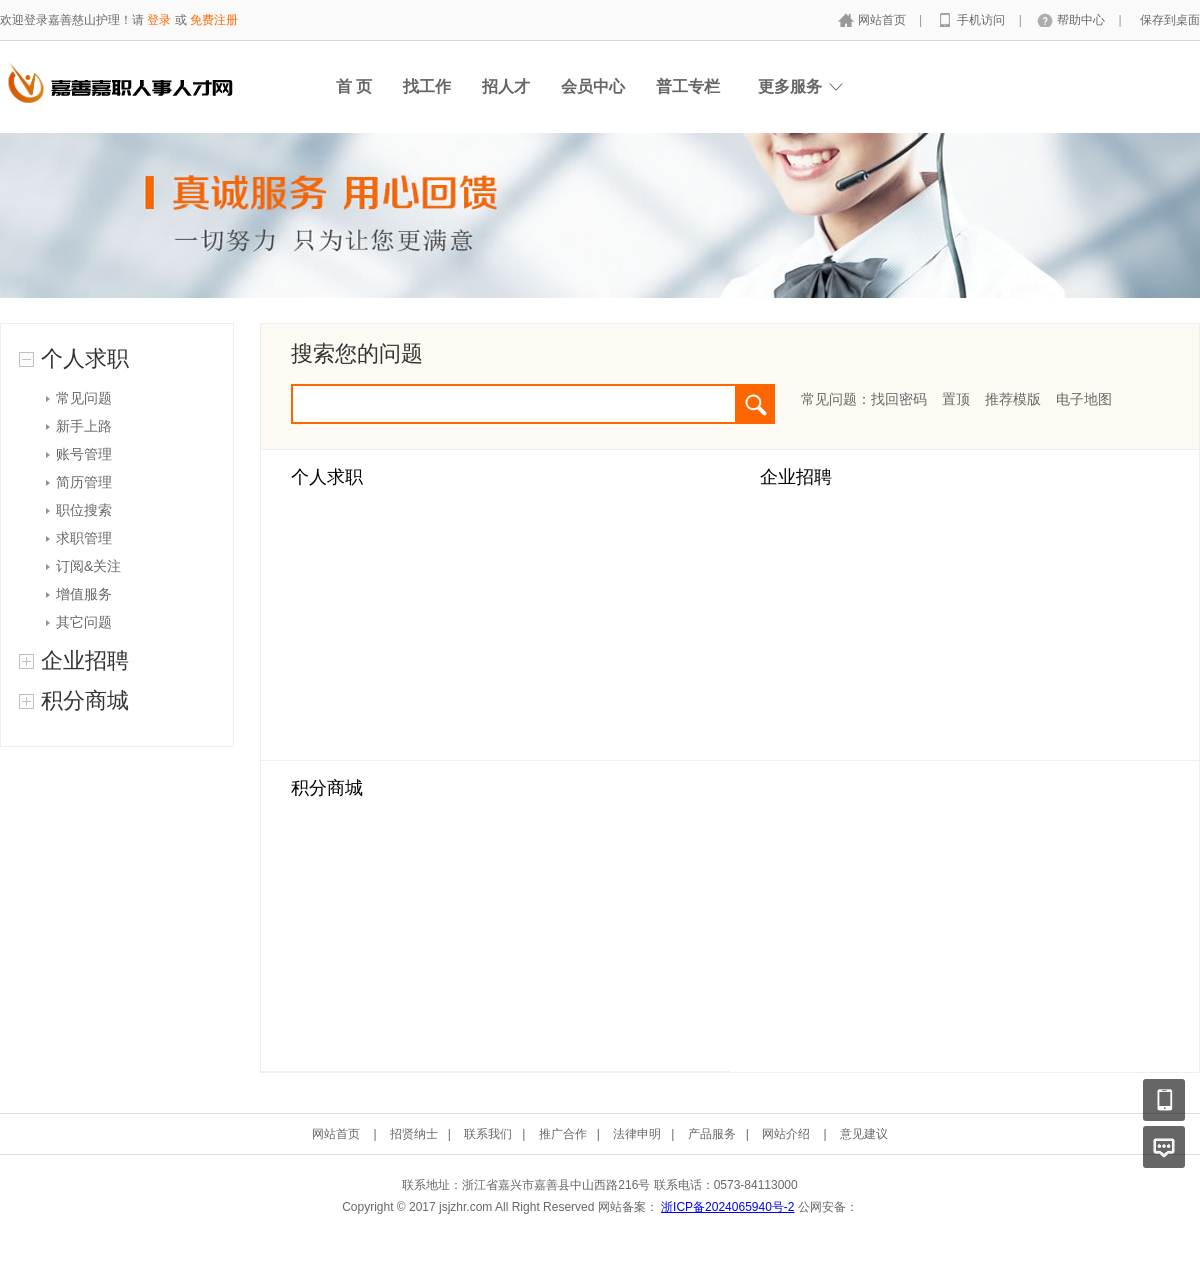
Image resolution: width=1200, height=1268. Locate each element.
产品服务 (712, 1134)
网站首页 (883, 20)
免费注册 (214, 20)
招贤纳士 (414, 1134)
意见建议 (864, 1134)
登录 (159, 20)
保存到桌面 (1170, 20)
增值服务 (84, 594)
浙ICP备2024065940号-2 (727, 1207)
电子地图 (1084, 399)
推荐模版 (1013, 399)
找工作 (427, 86)
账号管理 (84, 454)
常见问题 (84, 398)
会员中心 (593, 86)
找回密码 (899, 399)
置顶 (956, 399)
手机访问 (982, 20)
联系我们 (488, 1134)
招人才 (506, 86)
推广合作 (563, 1134)
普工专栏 (688, 86)
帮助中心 (1082, 20)
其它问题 (84, 622)
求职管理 (84, 538)
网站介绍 (786, 1134)
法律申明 (637, 1134)
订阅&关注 (88, 566)
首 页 (354, 86)
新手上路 (84, 426)
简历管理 (84, 482)
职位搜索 (84, 510)
